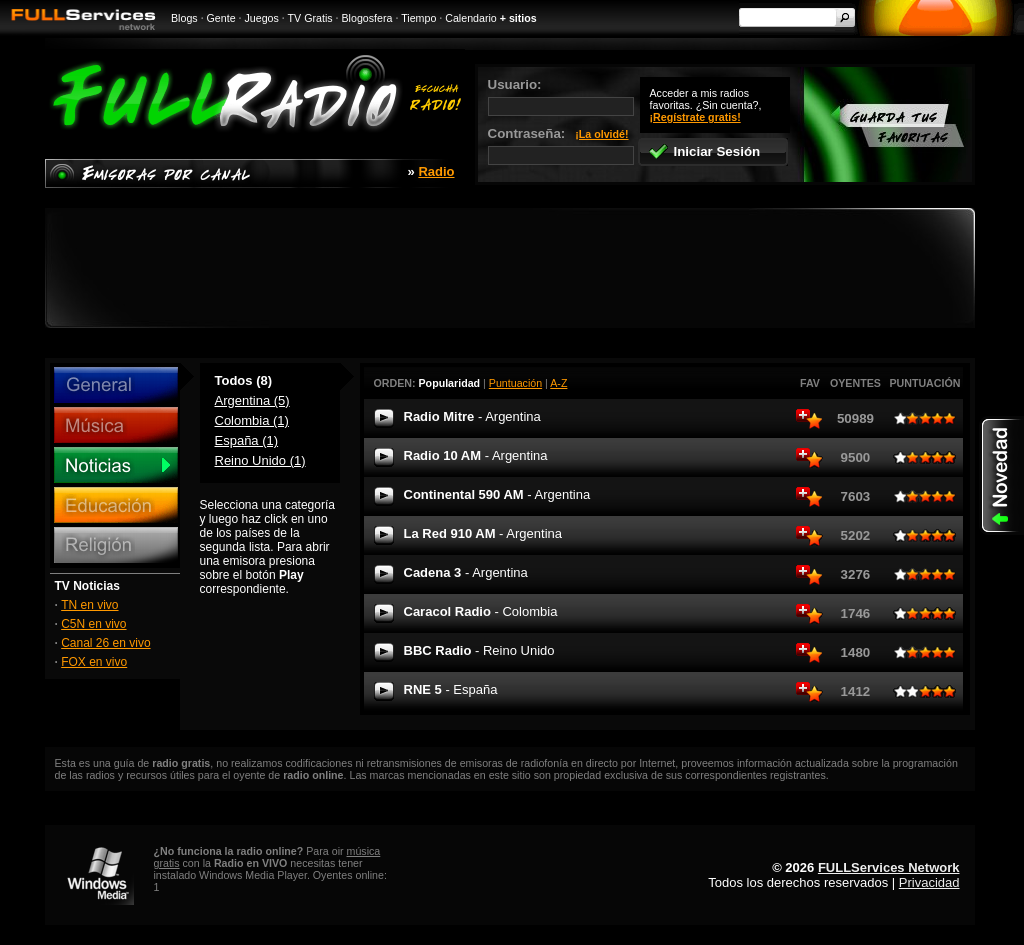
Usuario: (561, 96)
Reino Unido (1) (260, 460)
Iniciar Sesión (704, 151)
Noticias (116, 465)
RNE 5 (451, 689)
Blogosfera (367, 18)
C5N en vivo (93, 624)
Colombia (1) (252, 420)
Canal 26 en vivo (105, 643)
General (116, 385)
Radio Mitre (472, 416)
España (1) (247, 440)
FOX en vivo (94, 662)
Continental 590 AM (497, 494)
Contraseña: (561, 145)
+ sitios (518, 18)
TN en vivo (89, 605)
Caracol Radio (481, 611)
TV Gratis (310, 18)
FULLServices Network (889, 867)
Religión (116, 545)
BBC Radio (479, 650)
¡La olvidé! (601, 134)
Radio (436, 171)
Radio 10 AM (476, 455)
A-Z (558, 383)
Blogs (184, 18)
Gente (221, 18)
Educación (116, 505)
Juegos (262, 18)
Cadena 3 (466, 572)
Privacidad (929, 882)
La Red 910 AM (483, 533)
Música (116, 425)
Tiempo (418, 18)
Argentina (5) (252, 400)
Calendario (471, 18)
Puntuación (515, 383)
